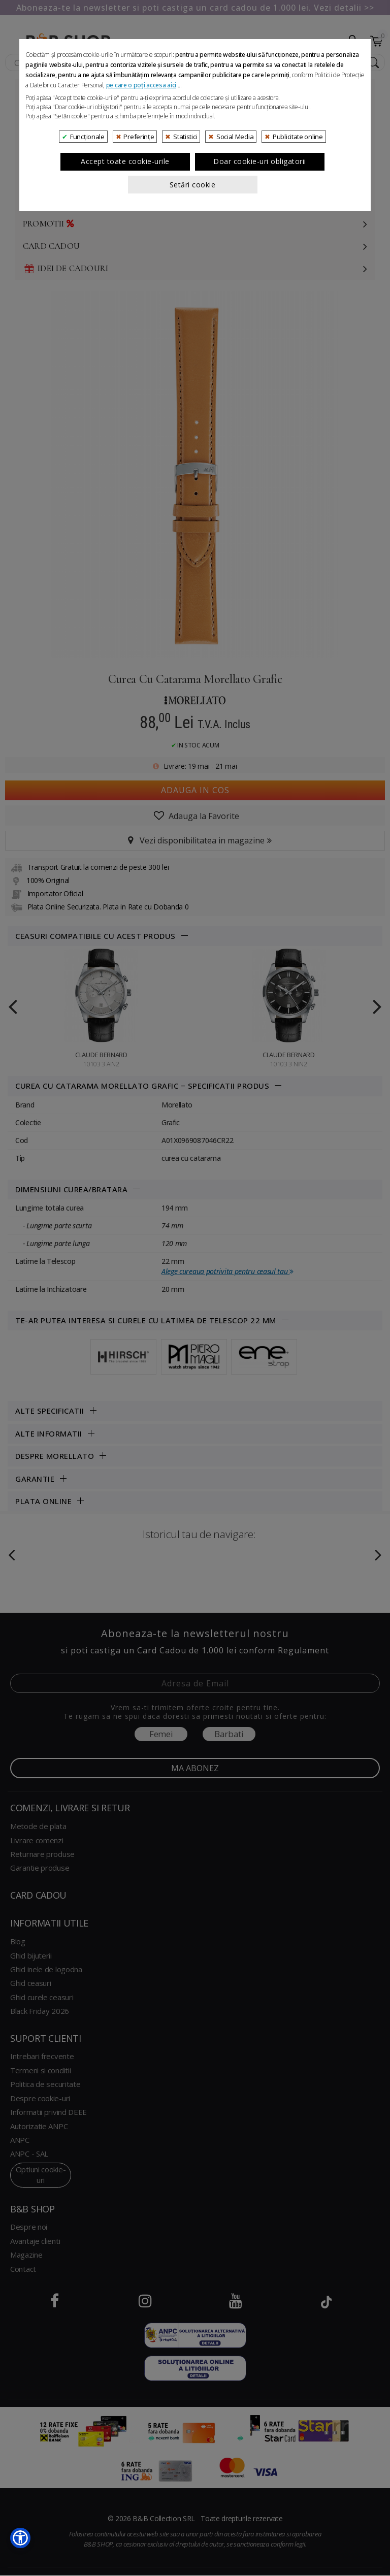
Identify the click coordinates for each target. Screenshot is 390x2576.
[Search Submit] (372, 63)
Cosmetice (47, 156)
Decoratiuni (52, 201)
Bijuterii (42, 89)
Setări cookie (193, 397)
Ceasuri (40, 112)
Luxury (39, 134)
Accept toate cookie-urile (125, 374)
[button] (20, 2538)
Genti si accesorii (64, 179)
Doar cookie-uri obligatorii (259, 374)
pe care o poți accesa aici (141, 297)
